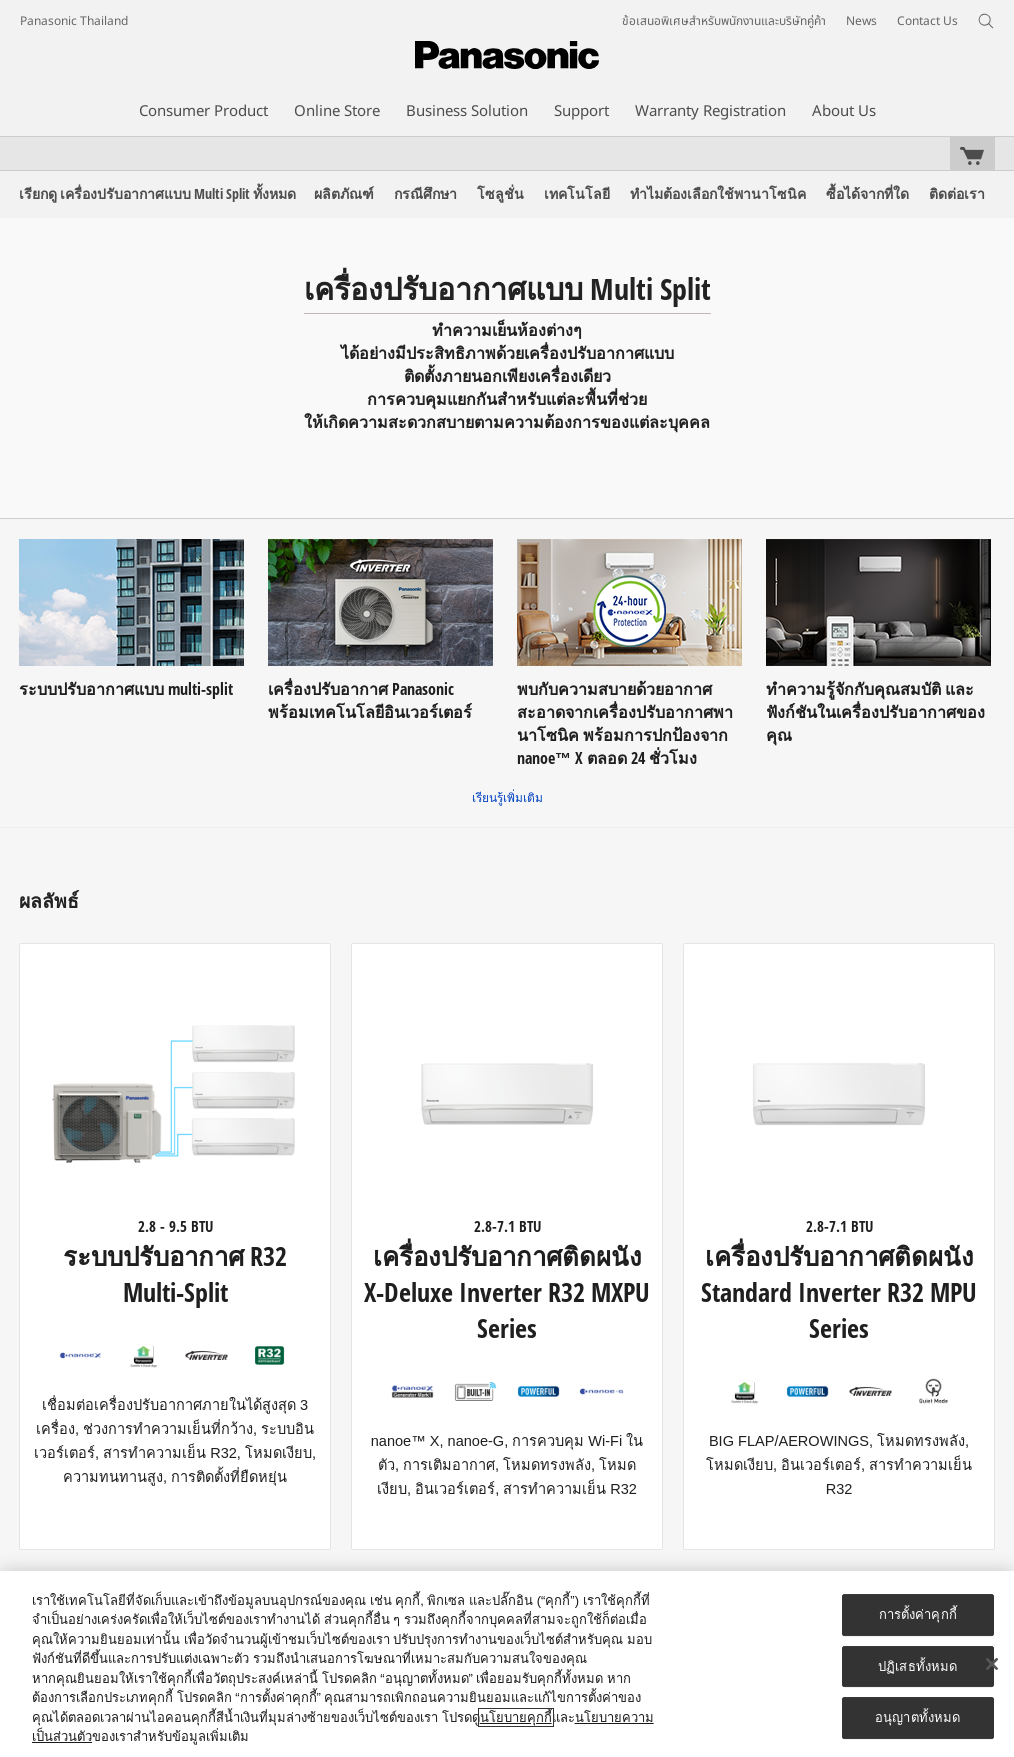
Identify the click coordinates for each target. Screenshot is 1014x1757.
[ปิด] (992, 1664)
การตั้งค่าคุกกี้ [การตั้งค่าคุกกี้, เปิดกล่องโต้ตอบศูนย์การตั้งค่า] (918, 1614)
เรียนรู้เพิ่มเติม (507, 798)
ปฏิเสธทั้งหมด (917, 1666)
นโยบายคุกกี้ (516, 1717)
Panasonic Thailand (74, 21)
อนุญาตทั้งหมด (917, 1717)
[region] (507, 1664)
